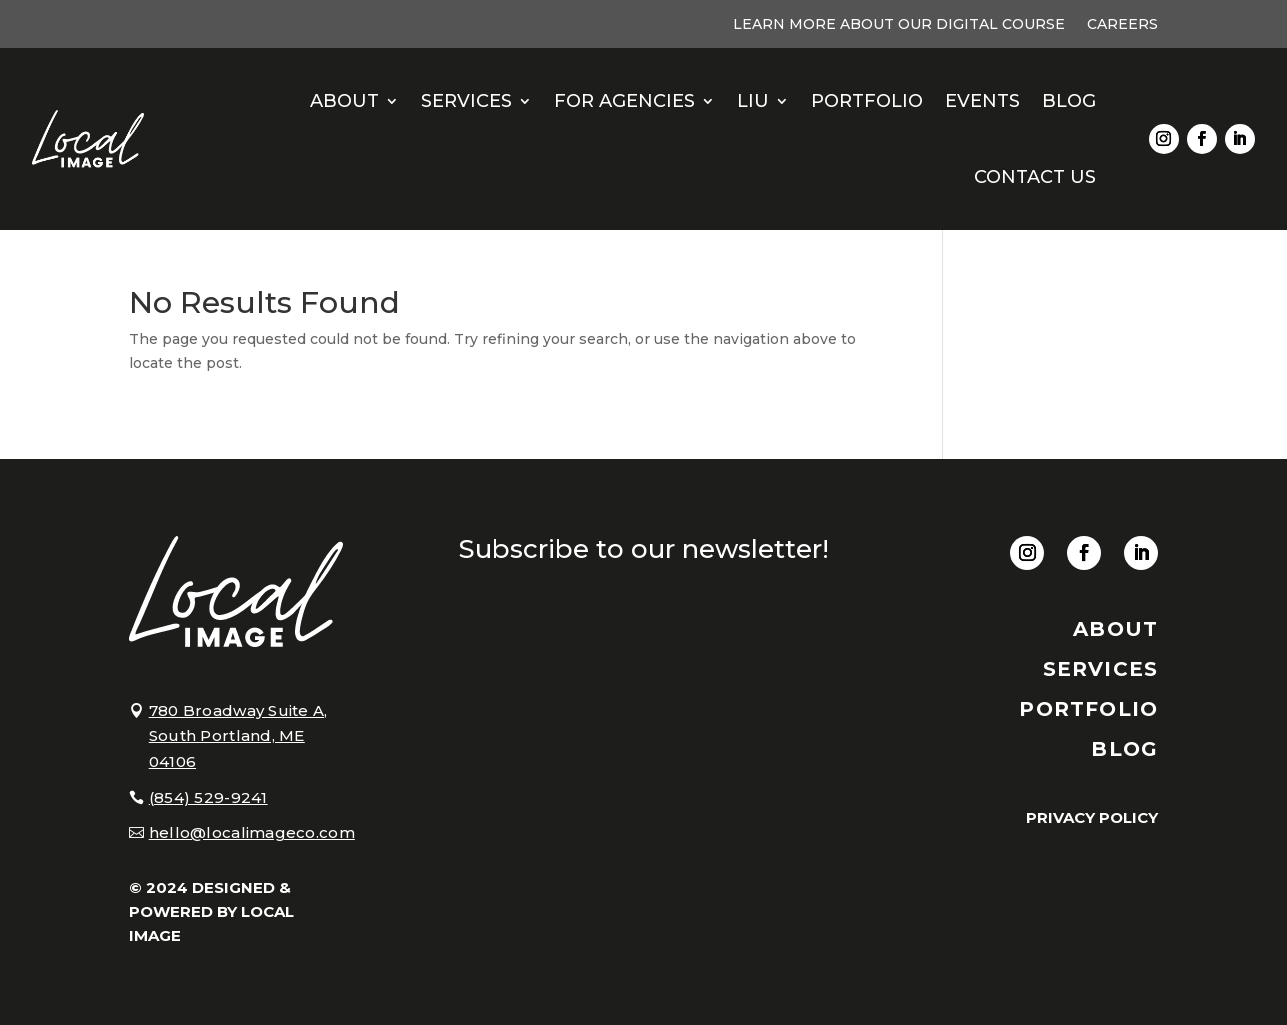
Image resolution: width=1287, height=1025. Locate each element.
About (344, 101)
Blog (1069, 101)
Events (982, 101)
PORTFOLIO (1088, 709)
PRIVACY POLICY (1092, 817)
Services (466, 101)
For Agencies (624, 101)
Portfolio (867, 101)
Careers (1122, 25)
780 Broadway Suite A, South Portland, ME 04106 (238, 736)
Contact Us (1035, 177)
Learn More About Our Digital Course (899, 25)
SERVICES (1101, 669)
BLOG (1124, 749)
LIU (753, 101)
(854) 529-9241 (208, 797)
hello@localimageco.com (252, 832)
